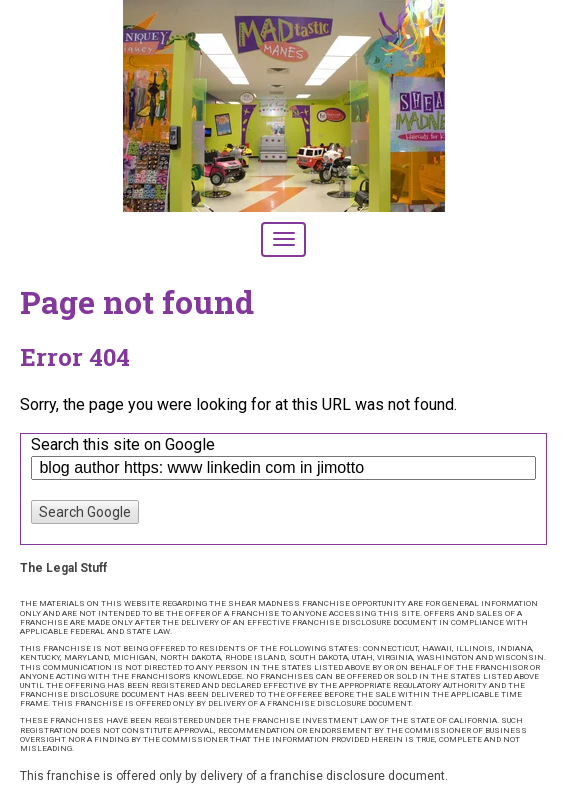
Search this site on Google (123, 444)
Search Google (85, 512)
